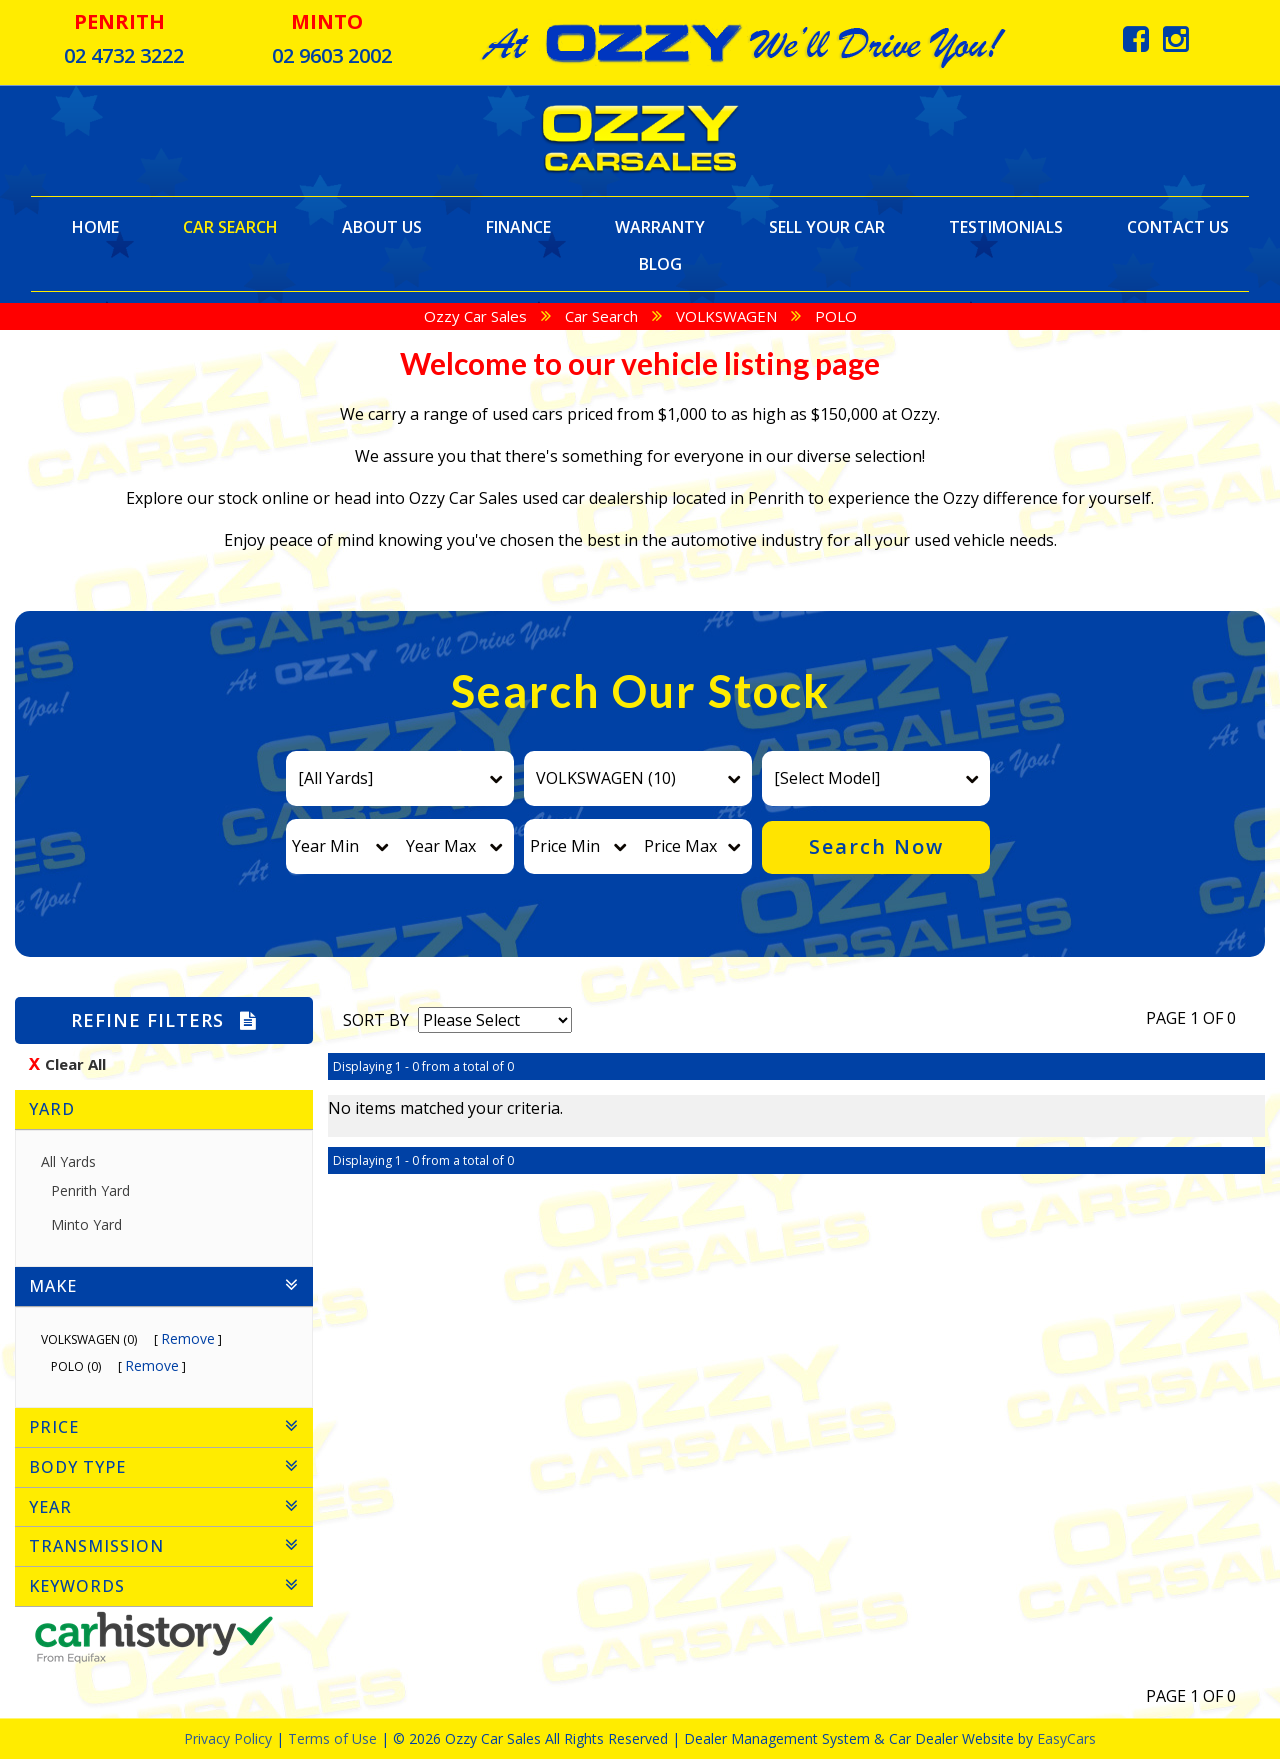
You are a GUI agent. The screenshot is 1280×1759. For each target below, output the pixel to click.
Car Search (230, 226)
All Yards (68, 1161)
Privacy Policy (230, 1738)
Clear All (75, 1064)
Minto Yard (93, 1224)
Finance (518, 226)
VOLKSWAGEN (726, 316)
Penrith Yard (97, 1190)
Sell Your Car (827, 226)
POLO (836, 316)
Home (95, 226)
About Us (382, 226)
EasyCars (1066, 1738)
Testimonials (1006, 226)
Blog (660, 263)
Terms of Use (334, 1738)
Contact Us (1178, 226)
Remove (188, 1338)
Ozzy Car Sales (475, 316)
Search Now (876, 846)
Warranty (660, 226)
